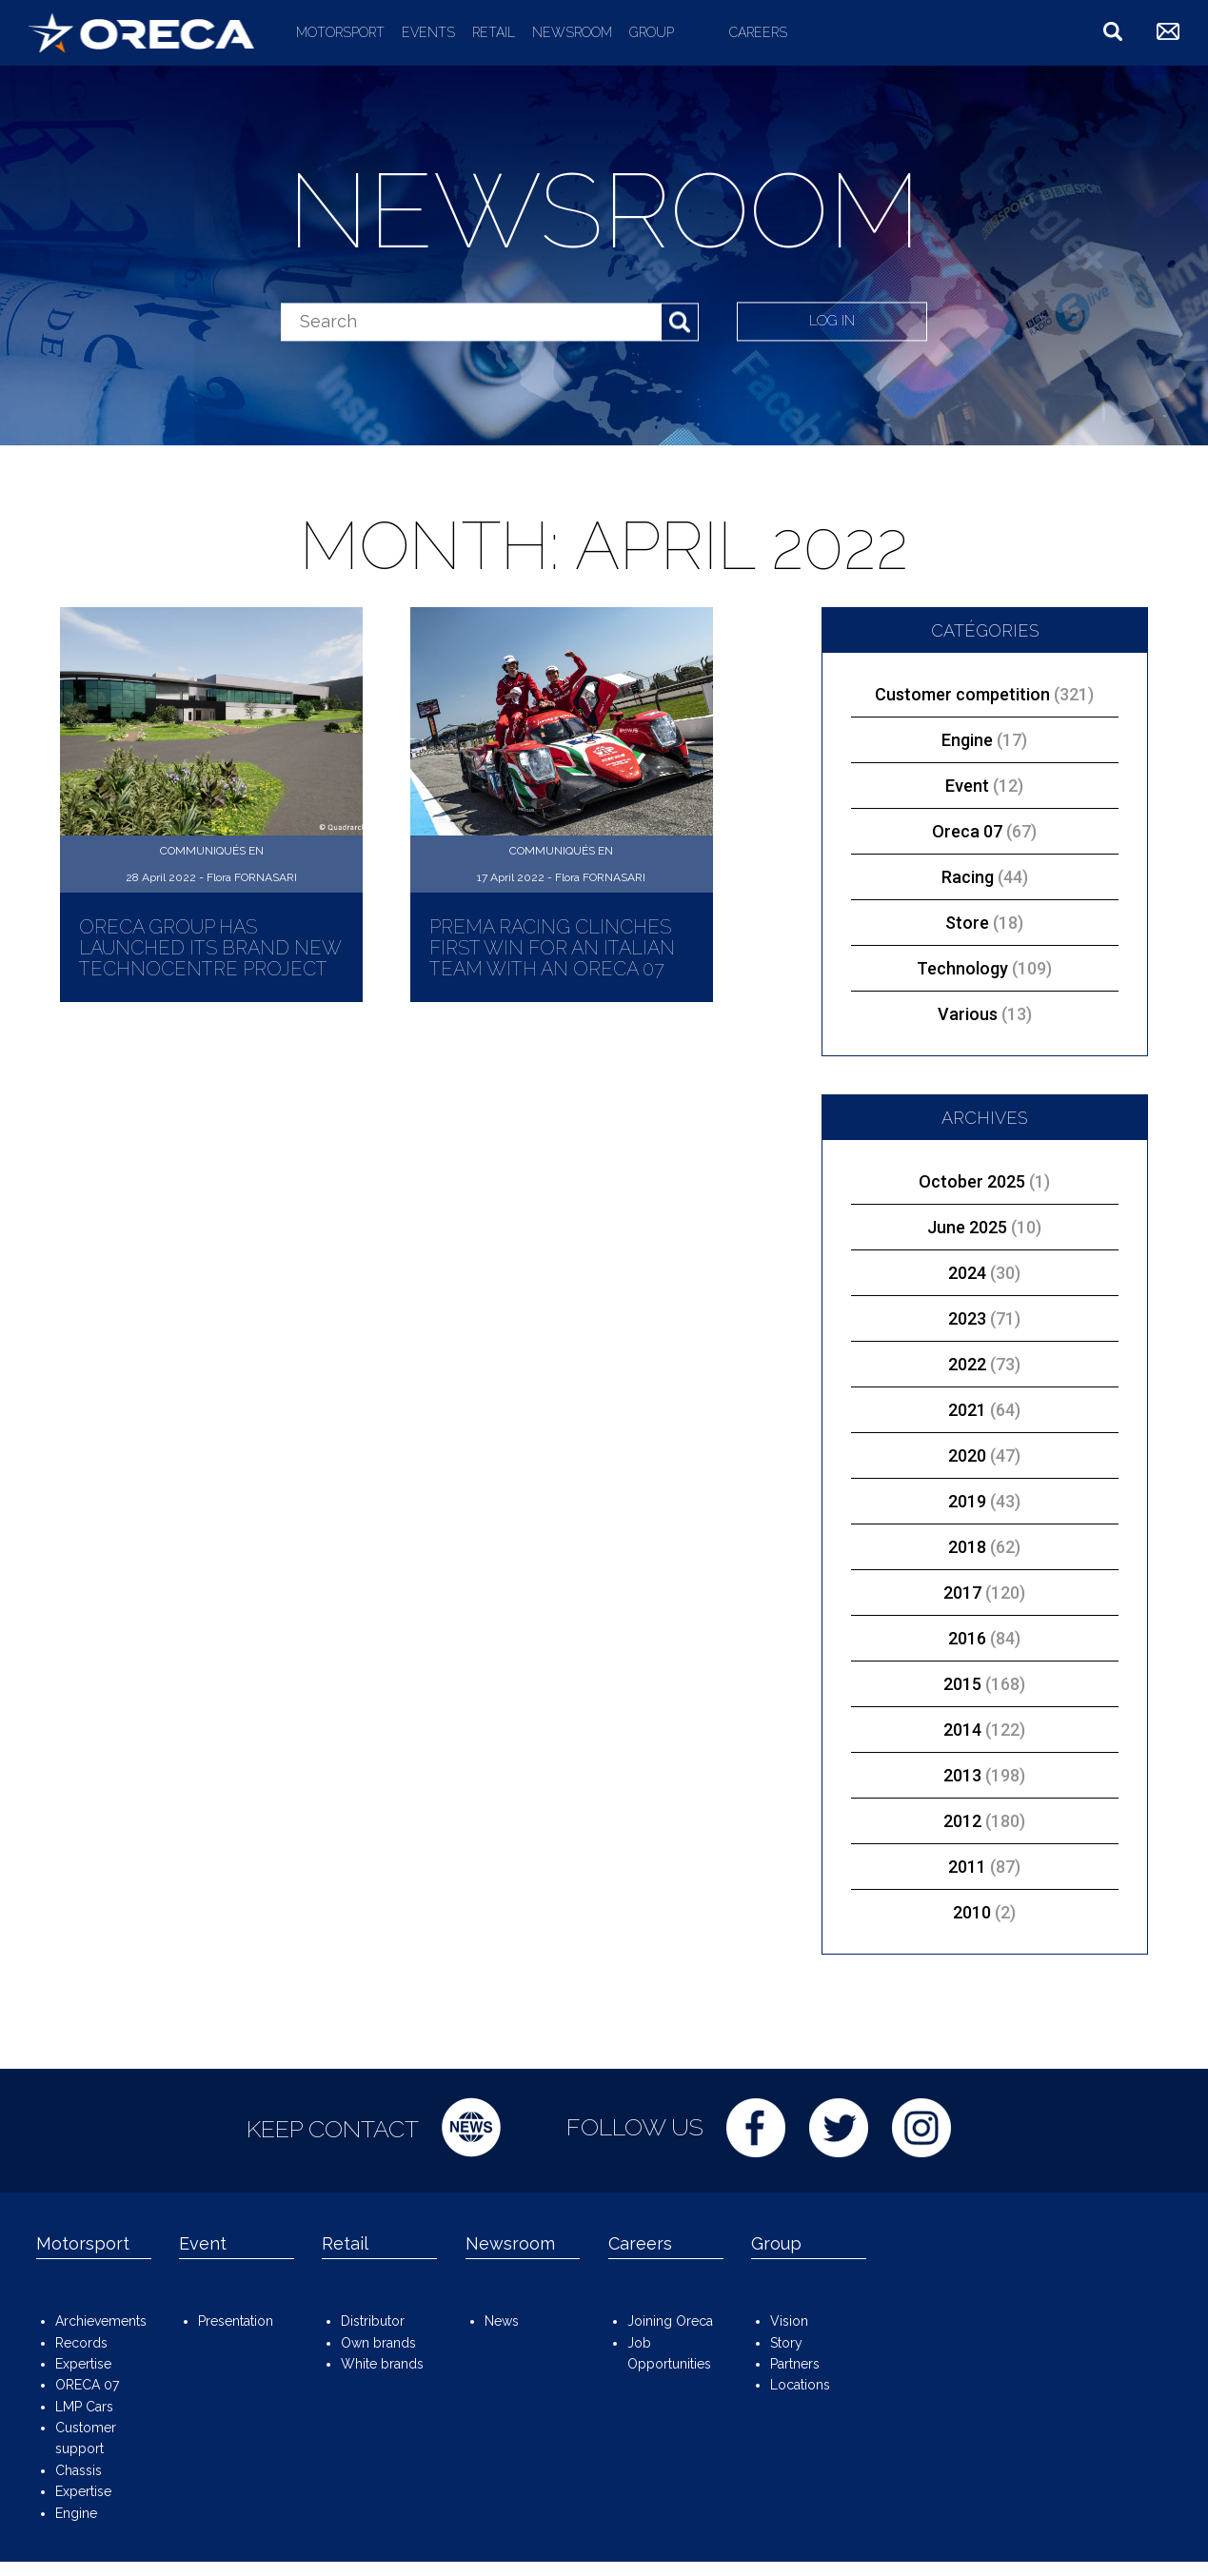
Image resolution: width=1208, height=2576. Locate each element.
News (502, 2321)
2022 (967, 1364)
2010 (972, 1912)
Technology (984, 968)
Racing (984, 877)
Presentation (235, 2321)
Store (984, 923)
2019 (967, 1501)
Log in (834, 321)
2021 (967, 1410)
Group (651, 32)
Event (984, 786)
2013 (962, 1775)
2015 (962, 1684)
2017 (962, 1593)
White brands (382, 2363)
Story (786, 2342)
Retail (493, 32)
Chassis (78, 2470)
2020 (967, 1455)
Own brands (378, 2342)
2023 (967, 1318)
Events (428, 32)
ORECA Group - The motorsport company (141, 32)
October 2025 (972, 1181)
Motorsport (340, 32)
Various (985, 1014)
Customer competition (984, 694)
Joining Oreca (670, 2321)
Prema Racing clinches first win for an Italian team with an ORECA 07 (552, 947)
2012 (962, 1821)
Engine (984, 740)
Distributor (373, 2321)
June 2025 (967, 1227)
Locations (800, 2384)
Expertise (83, 2363)
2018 (967, 1547)
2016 (967, 1638)
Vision (789, 2321)
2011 (967, 1867)
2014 (962, 1730)
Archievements (101, 2321)
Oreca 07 (984, 831)
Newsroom (572, 32)
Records (81, 2342)
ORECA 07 (87, 2384)
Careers (758, 32)
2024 (967, 1273)
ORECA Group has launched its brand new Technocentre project (210, 947)
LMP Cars (84, 2406)
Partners (795, 2363)
